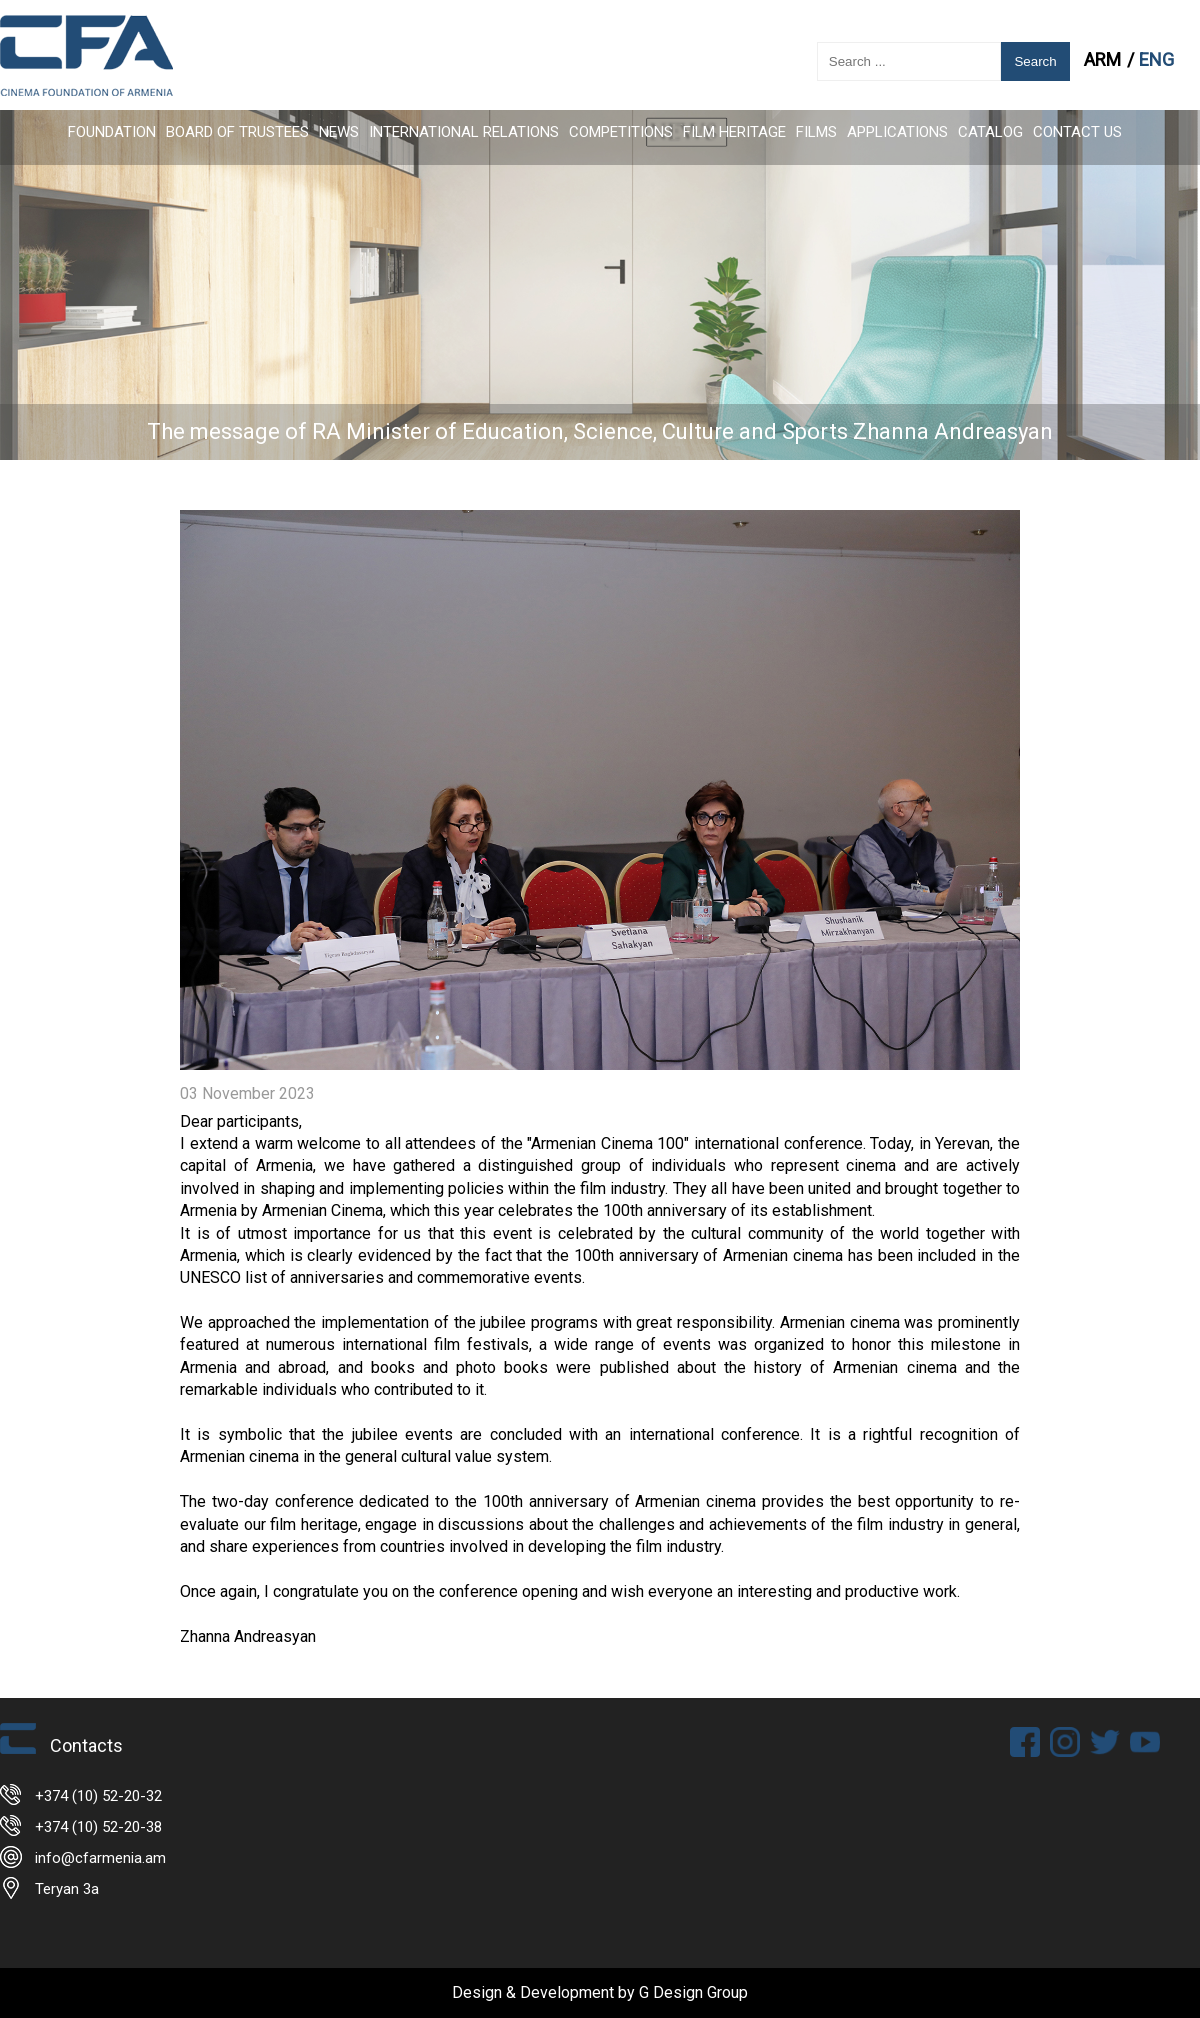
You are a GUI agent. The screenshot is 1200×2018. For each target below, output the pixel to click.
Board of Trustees (237, 132)
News (339, 132)
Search (1035, 61)
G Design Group (693, 1992)
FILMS (816, 132)
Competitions (621, 132)
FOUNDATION (112, 132)
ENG (1156, 59)
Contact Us (1077, 132)
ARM (1104, 59)
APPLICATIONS (897, 132)
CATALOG (990, 132)
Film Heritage (734, 132)
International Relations (464, 132)
